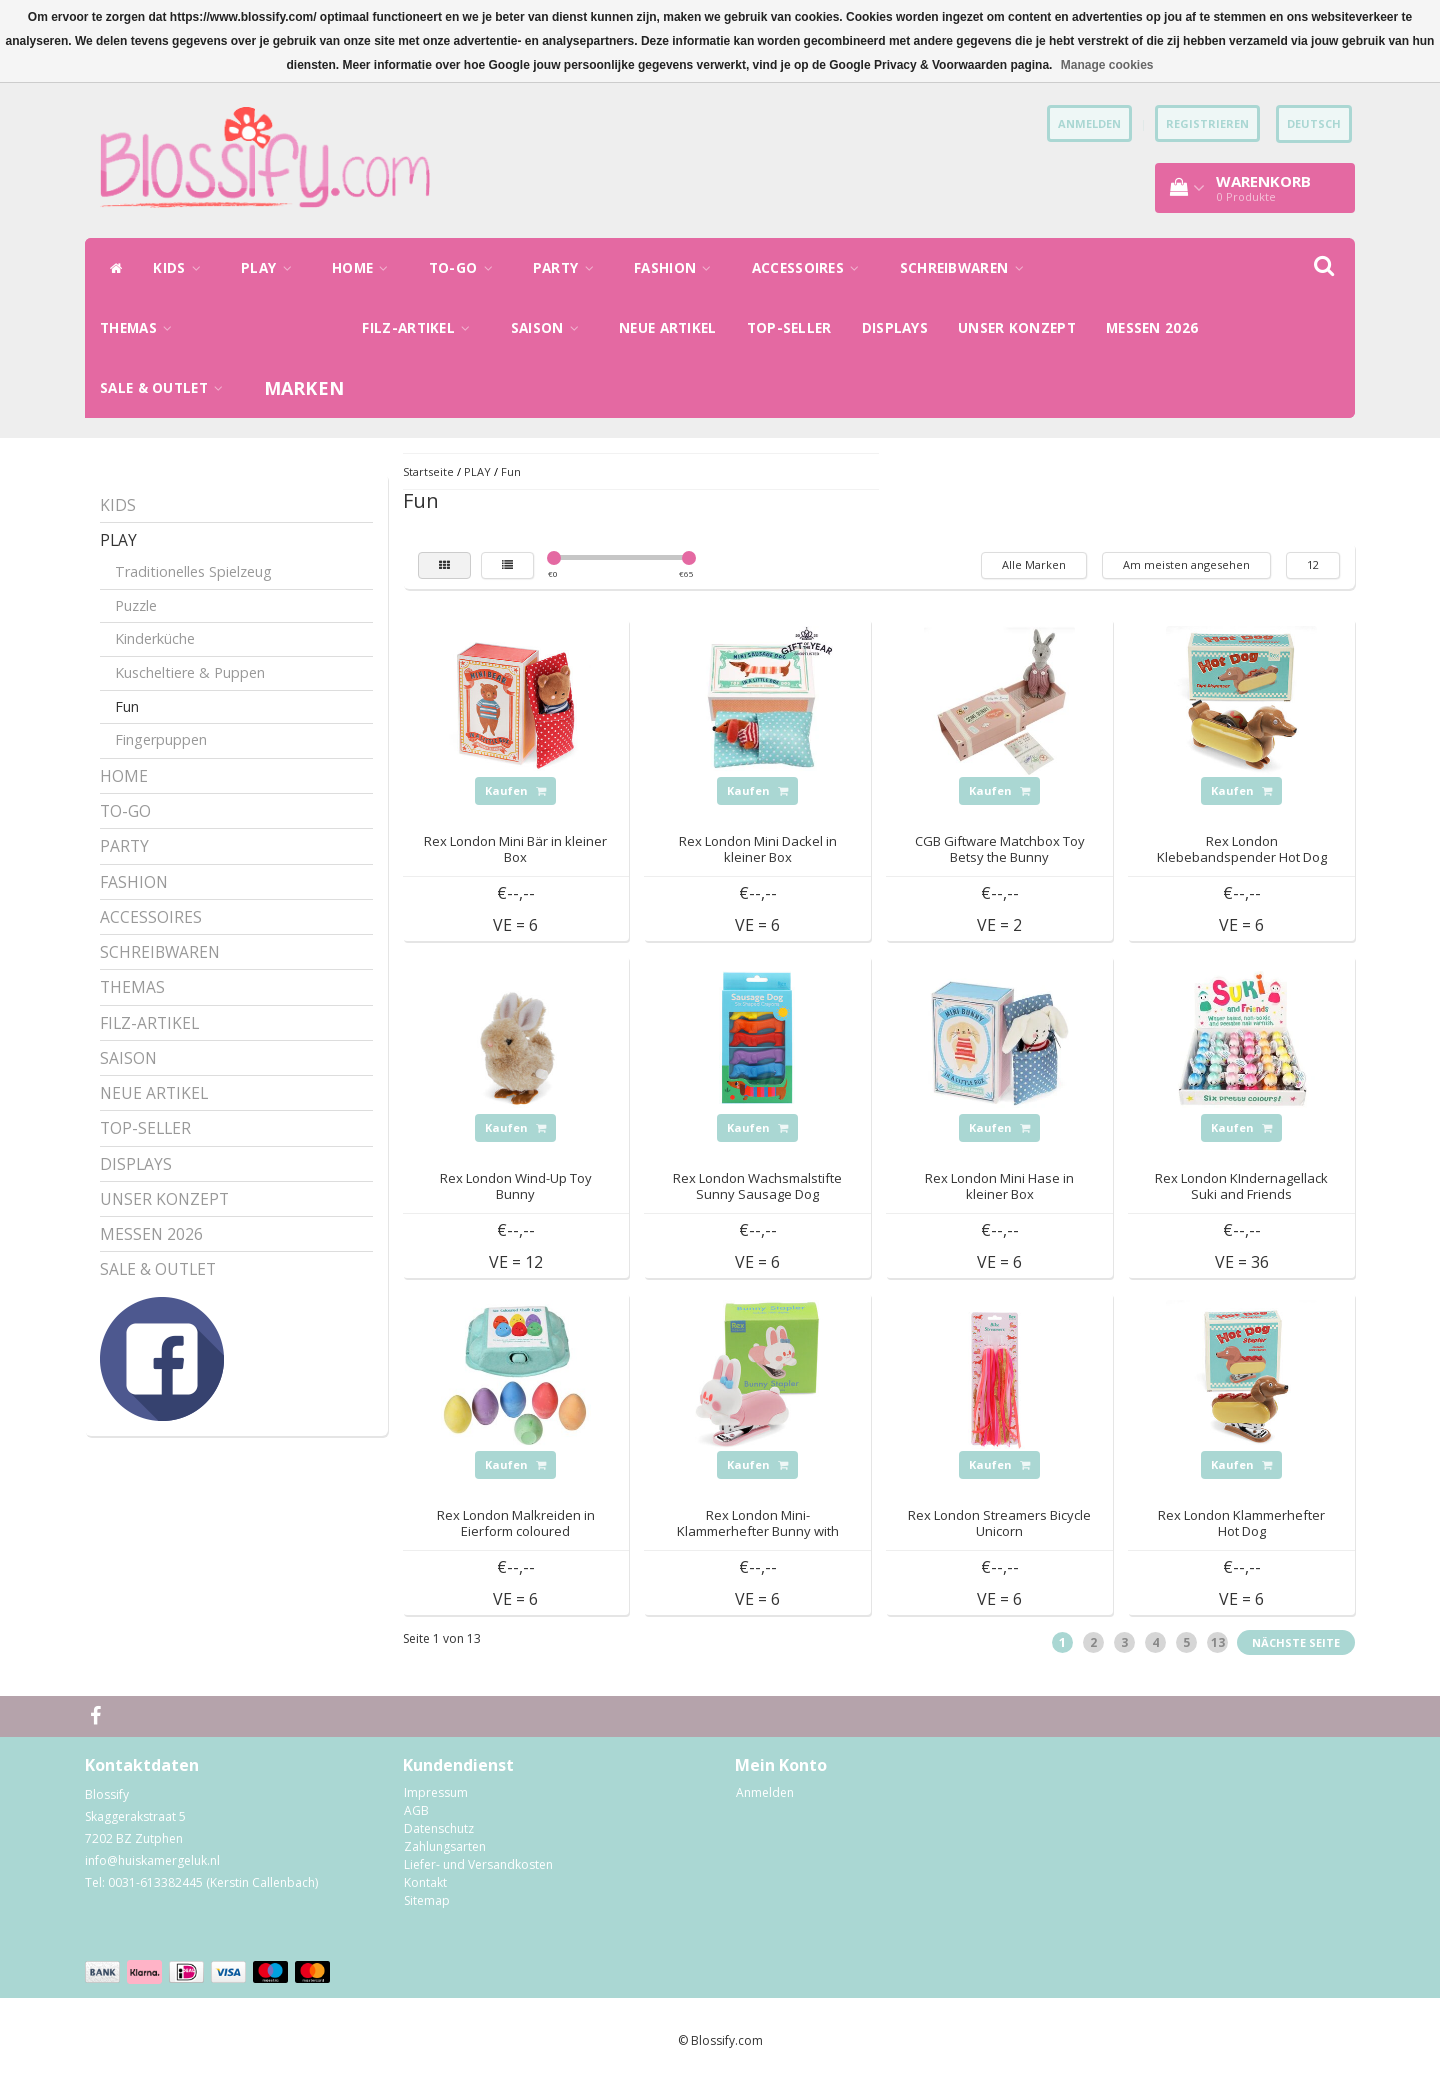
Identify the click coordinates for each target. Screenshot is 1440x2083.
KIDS (182, 268)
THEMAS (141, 328)
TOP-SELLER (789, 328)
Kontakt (425, 1882)
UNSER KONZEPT (1017, 328)
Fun (127, 706)
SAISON (550, 328)
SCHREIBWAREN (967, 268)
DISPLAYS (895, 328)
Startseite (428, 471)
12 (1313, 564)
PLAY (271, 268)
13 (1218, 1642)
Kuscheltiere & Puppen (190, 672)
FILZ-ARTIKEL (421, 328)
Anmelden (765, 1792)
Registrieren (1207, 123)
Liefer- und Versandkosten (478, 1864)
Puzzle (136, 605)
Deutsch (1314, 123)
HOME (365, 268)
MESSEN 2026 (1152, 328)
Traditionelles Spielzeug (193, 571)
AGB (416, 1810)
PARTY (568, 268)
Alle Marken (1034, 564)
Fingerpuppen (161, 739)
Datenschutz (439, 1828)
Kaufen (515, 790)
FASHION (678, 268)
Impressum (436, 1792)
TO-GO (466, 268)
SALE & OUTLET (167, 388)
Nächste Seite (1296, 1642)
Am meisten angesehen (1186, 564)
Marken (304, 388)
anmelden (1089, 123)
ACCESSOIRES (811, 268)
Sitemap (427, 1900)
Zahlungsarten (445, 1846)
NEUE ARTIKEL (668, 328)
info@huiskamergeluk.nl (152, 1860)
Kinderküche (155, 638)
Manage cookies (1107, 65)
